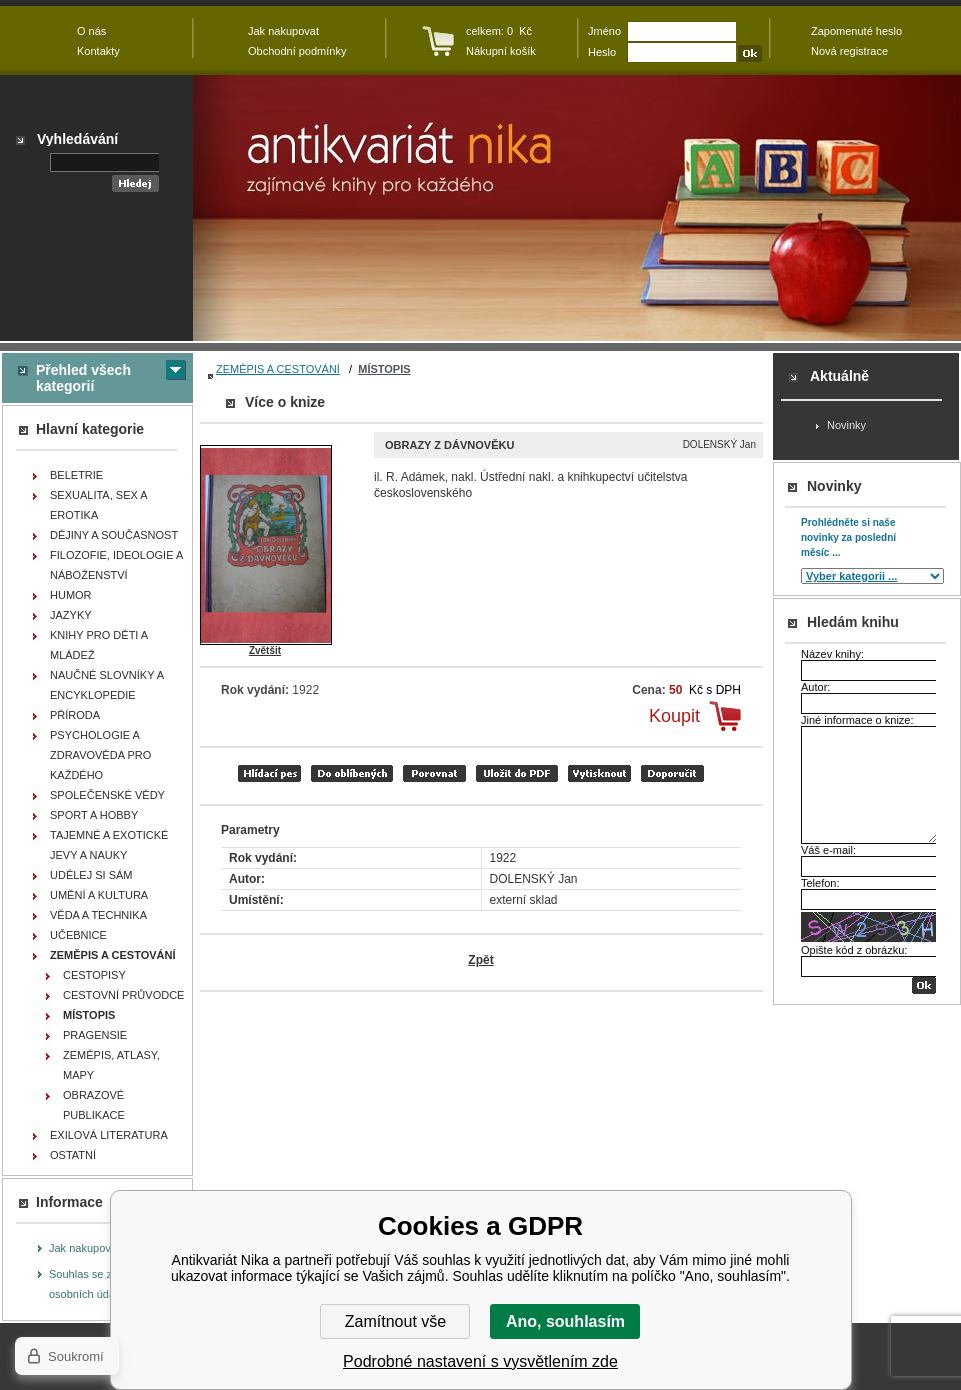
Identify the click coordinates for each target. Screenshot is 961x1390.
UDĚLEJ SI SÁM (91, 875)
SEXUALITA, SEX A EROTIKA (99, 505)
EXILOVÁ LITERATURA (109, 1135)
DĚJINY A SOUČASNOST (114, 535)
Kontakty (98, 51)
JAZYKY (71, 615)
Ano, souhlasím (565, 1321)
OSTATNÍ (73, 1155)
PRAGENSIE (95, 1035)
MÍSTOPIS (384, 369)
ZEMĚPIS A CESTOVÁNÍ (278, 369)
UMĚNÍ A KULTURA (99, 895)
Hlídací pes (269, 773)
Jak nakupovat (84, 1248)
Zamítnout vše (395, 1321)
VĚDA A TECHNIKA (98, 915)
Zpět (480, 960)
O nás (91, 31)
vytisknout (599, 773)
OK (924, 985)
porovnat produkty (434, 773)
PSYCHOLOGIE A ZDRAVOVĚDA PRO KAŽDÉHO (100, 755)
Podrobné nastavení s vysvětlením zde (480, 1361)
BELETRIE (76, 475)
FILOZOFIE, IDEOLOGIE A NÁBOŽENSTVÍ (116, 565)
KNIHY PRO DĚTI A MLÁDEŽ (99, 645)
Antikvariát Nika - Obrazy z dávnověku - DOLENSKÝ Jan (577, 208)
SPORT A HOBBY (94, 815)
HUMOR (71, 595)
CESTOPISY (94, 975)
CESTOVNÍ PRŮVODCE (123, 995)
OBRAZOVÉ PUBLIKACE (94, 1105)
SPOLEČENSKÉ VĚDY (107, 795)
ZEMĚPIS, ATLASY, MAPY (111, 1065)
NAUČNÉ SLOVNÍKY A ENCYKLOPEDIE (107, 685)
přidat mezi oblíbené (352, 773)
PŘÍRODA (75, 715)
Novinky (846, 425)
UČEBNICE (78, 935)
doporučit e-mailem (672, 773)
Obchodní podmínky (297, 51)
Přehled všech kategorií (83, 378)
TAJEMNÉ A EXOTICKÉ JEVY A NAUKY (109, 845)
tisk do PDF (517, 773)
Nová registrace (849, 51)
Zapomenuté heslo (856, 31)
